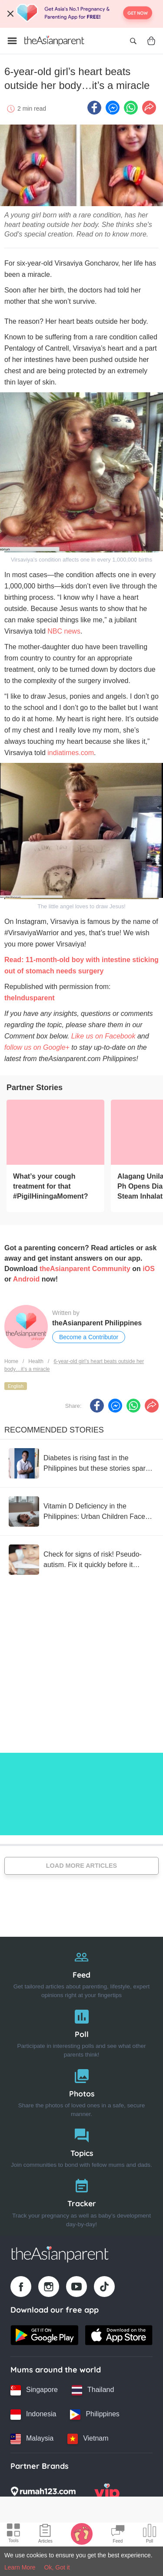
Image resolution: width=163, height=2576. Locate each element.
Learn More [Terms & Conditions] (20, 2567)
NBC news (63, 631)
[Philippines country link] (94, 2414)
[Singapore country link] (34, 2390)
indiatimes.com (70, 752)
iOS (149, 1268)
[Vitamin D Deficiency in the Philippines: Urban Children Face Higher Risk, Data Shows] (81, 1511)
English (15, 1386)
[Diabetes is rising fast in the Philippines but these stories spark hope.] (81, 1463)
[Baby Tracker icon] (81, 2533)
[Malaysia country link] (31, 2439)
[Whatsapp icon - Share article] (131, 108)
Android (26, 1279)
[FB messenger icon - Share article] (113, 108)
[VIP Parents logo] (107, 2494)
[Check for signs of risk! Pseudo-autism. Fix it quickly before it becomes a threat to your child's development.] (81, 1559)
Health (35, 1361)
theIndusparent (29, 998)
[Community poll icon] (149, 2534)
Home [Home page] (11, 1361)
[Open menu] (12, 41)
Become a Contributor (88, 1337)
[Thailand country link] (93, 2390)
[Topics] (81, 2146)
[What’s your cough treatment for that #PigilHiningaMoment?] (55, 1132)
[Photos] (81, 2091)
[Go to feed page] (54, 41)
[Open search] (133, 41)
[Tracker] (81, 2201)
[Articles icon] (45, 2534)
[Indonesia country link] (33, 2414)
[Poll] (81, 2032)
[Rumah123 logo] (43, 2494)
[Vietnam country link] (87, 2439)
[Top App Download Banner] (81, 14)
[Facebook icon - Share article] (94, 108)
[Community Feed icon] (118, 2534)
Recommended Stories (54, 1430)
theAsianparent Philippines (97, 1323)
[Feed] (81, 1972)
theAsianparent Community (85, 1268)
